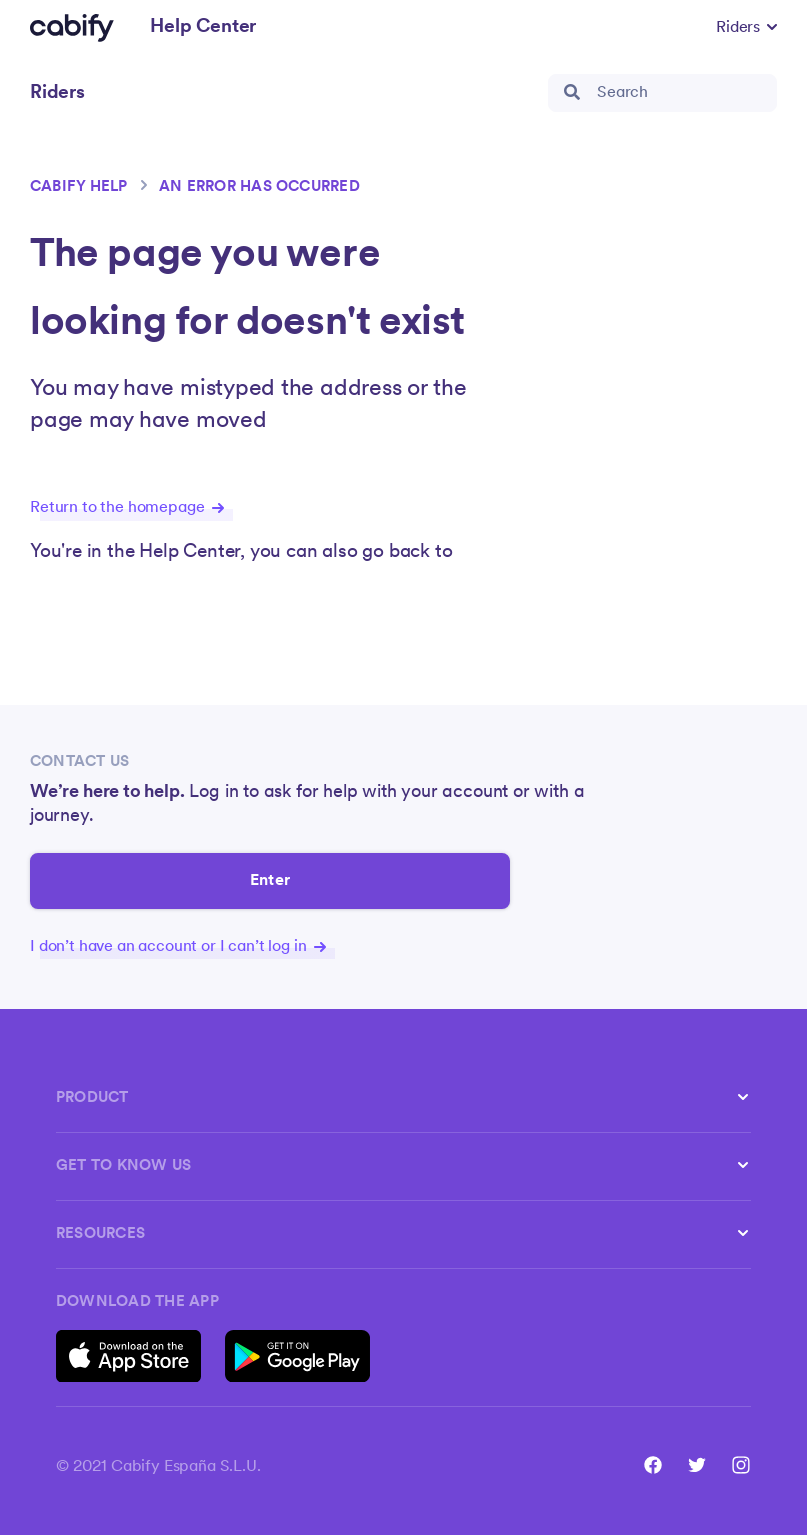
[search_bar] (662, 93)
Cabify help (79, 187)
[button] (746, 28)
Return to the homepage (127, 508)
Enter (270, 881)
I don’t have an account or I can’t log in (178, 947)
